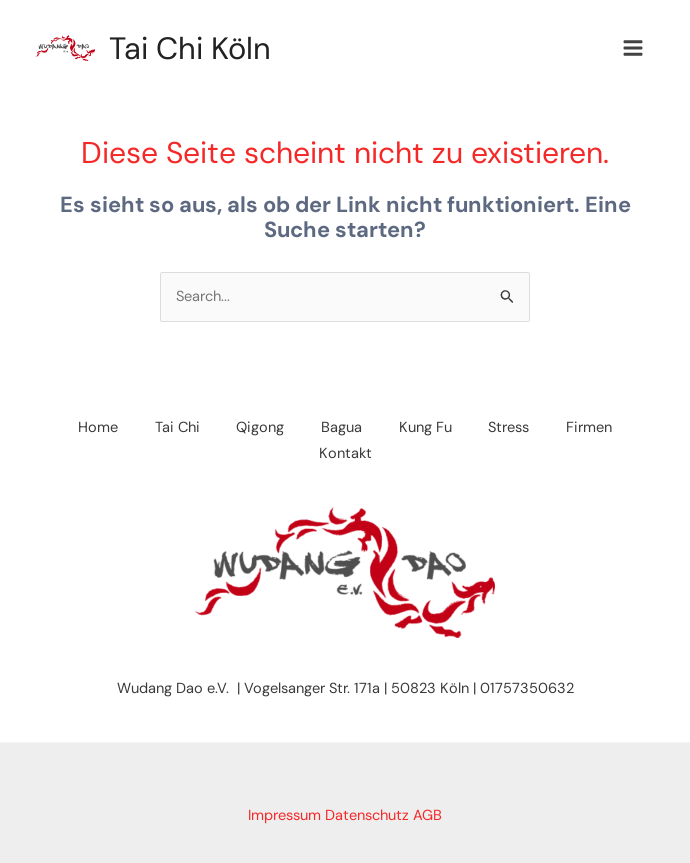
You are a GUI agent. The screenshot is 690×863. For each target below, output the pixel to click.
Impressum (284, 815)
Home (88, 428)
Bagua (341, 428)
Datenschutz (367, 815)
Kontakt (345, 453)
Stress (515, 428)
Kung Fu (428, 428)
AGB (427, 815)
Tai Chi (170, 428)
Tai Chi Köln (194, 49)
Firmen (599, 428)
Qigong (257, 428)
